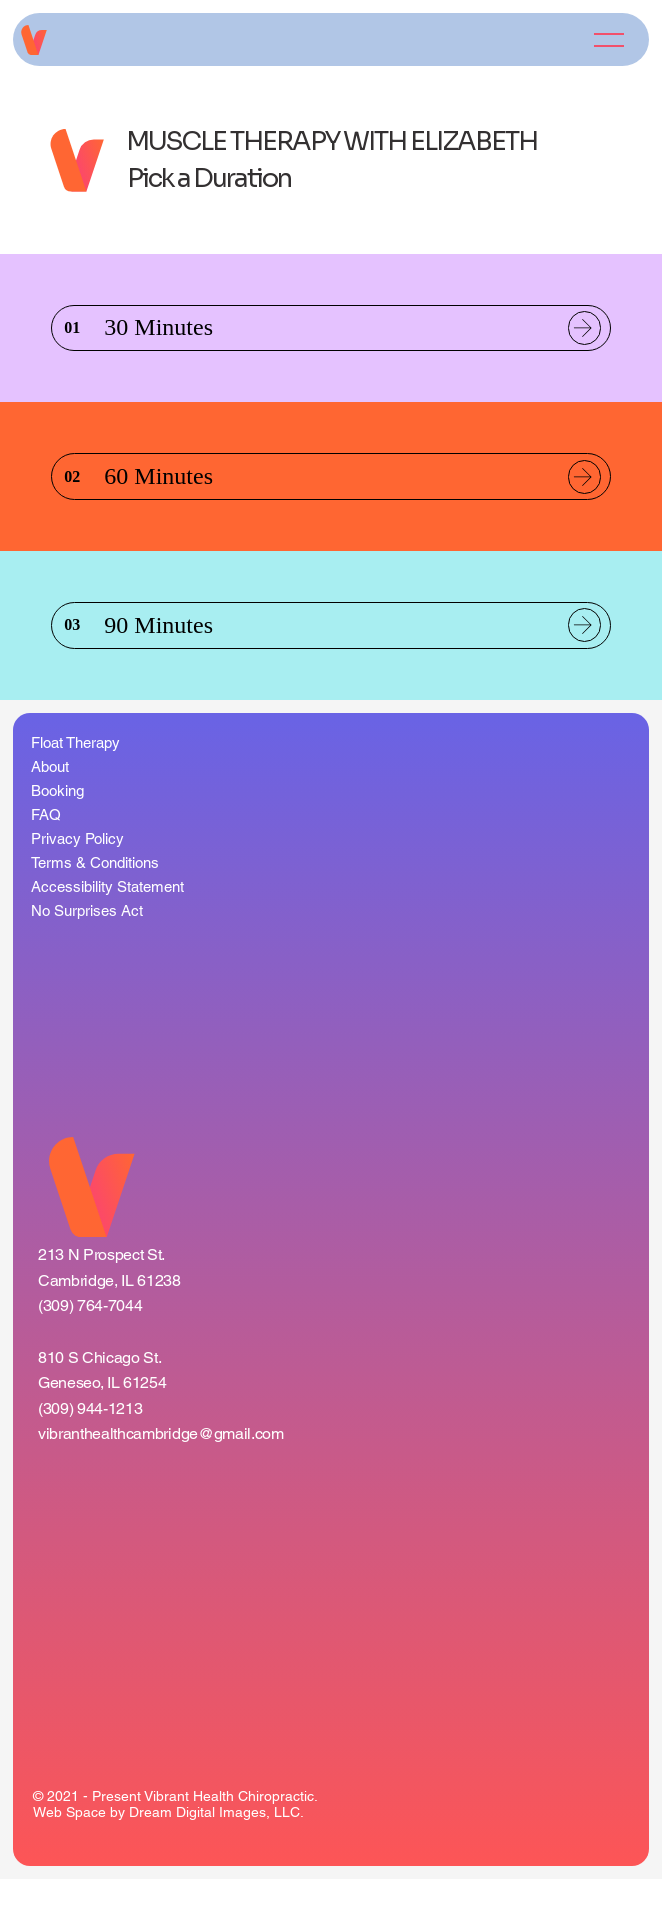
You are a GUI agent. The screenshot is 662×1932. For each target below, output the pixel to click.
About (50, 819)
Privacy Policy (77, 891)
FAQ (46, 867)
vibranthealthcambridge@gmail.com (161, 1490)
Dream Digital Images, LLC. (216, 1866)
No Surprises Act (87, 963)
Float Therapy (75, 795)
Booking (57, 843)
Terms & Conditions (95, 915)
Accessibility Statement (107, 939)
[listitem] (331, 337)
